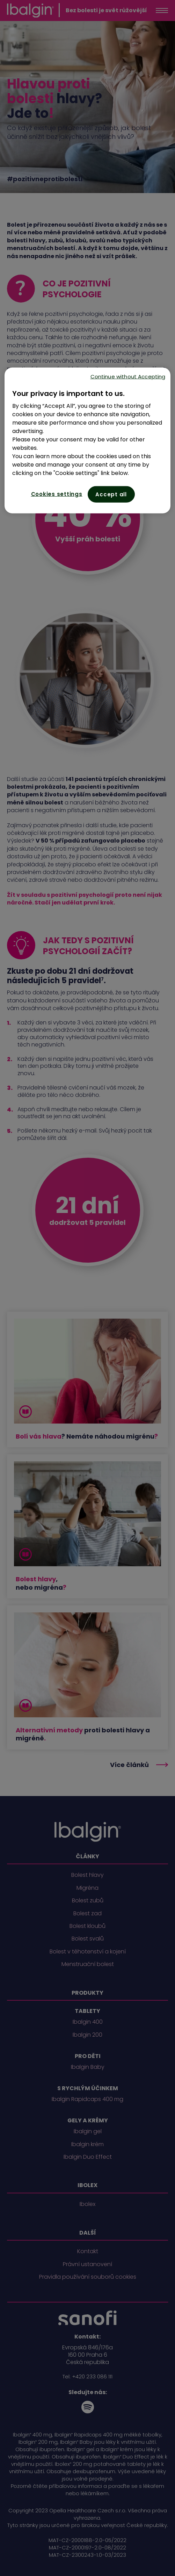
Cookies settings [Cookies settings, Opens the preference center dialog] (56, 494)
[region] (88, 440)
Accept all (111, 494)
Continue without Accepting (128, 376)
